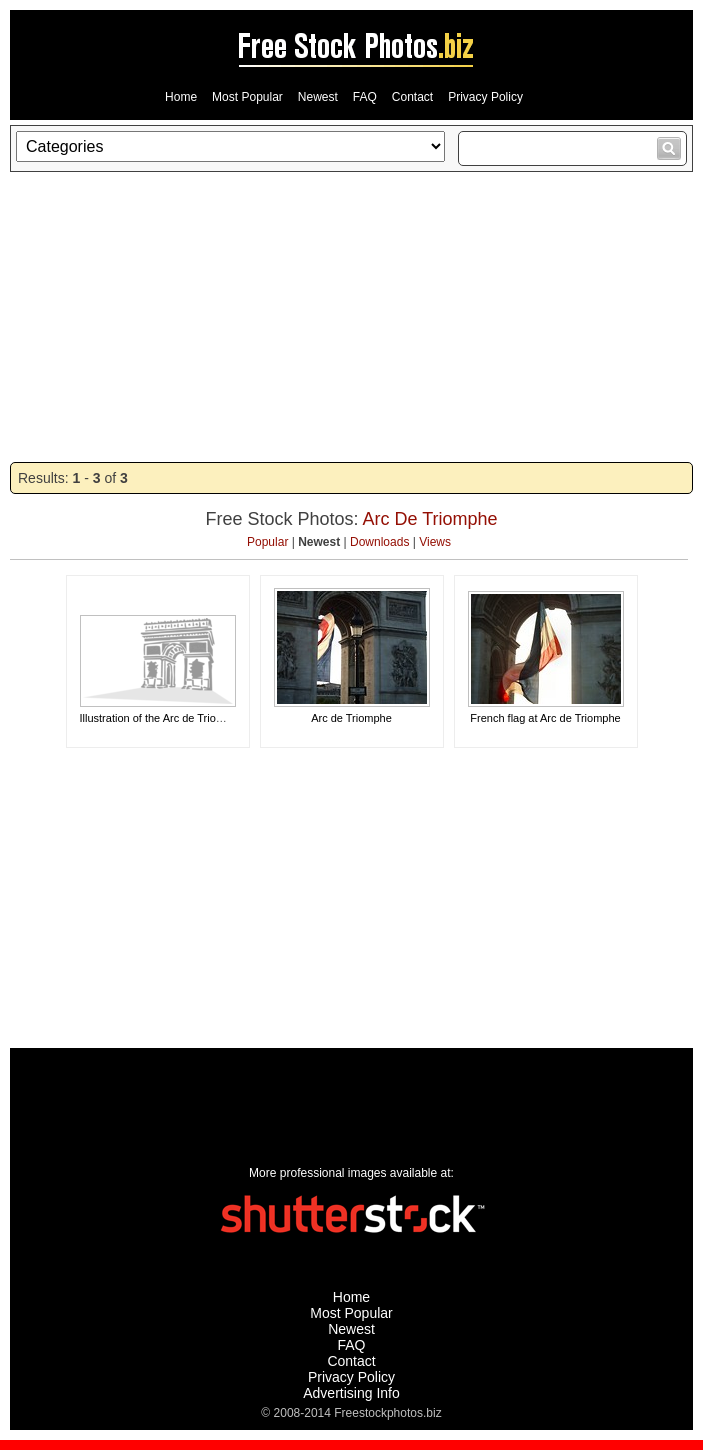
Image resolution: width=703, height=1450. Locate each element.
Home (181, 97)
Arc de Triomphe (351, 718)
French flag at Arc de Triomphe (545, 718)
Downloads (379, 542)
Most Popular (247, 97)
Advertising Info (351, 1393)
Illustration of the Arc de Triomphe (162, 718)
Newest (318, 97)
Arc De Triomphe (430, 519)
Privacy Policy (485, 97)
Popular (267, 542)
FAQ (365, 97)
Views (435, 542)
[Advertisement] (351, 317)
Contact (412, 97)
